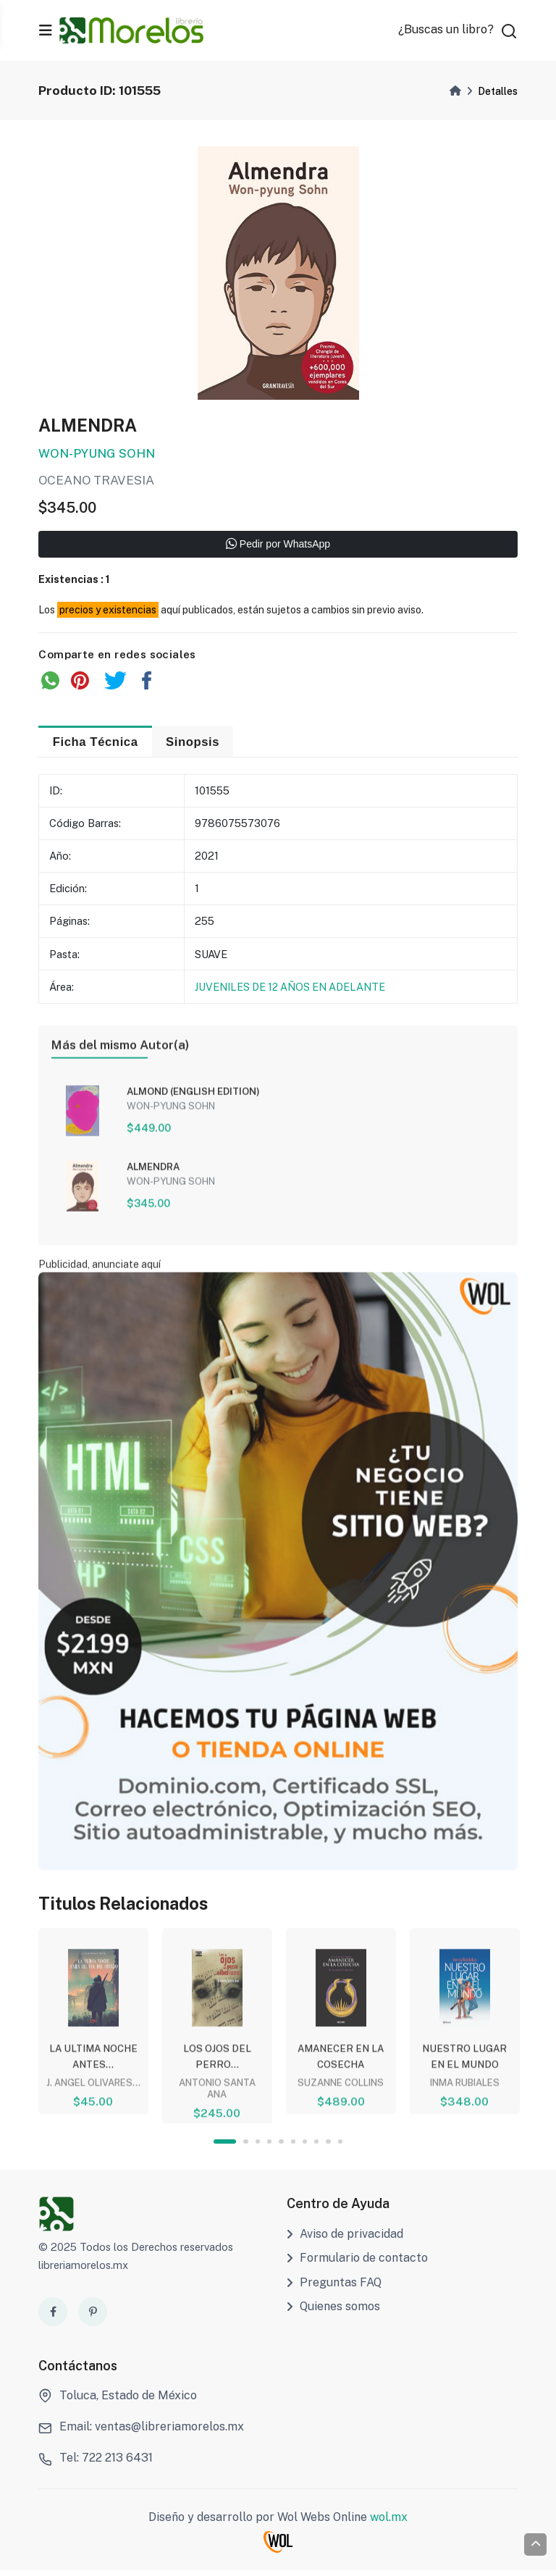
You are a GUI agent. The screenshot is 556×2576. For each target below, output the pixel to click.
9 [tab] (329, 2147)
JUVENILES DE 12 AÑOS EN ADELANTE (290, 989)
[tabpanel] (93, 2024)
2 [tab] (245, 2147)
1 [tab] (224, 2147)
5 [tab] (282, 2147)
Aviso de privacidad (345, 2239)
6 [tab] (293, 2147)
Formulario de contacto (357, 2264)
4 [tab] (269, 2147)
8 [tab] (317, 2147)
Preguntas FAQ (334, 2288)
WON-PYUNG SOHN (97, 455)
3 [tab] (257, 2147)
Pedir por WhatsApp (278, 547)
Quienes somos (333, 2313)
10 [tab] (341, 2147)
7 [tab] (305, 2147)
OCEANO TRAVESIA (97, 481)
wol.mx (389, 2523)
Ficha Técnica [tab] (97, 744)
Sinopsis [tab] (198, 744)
